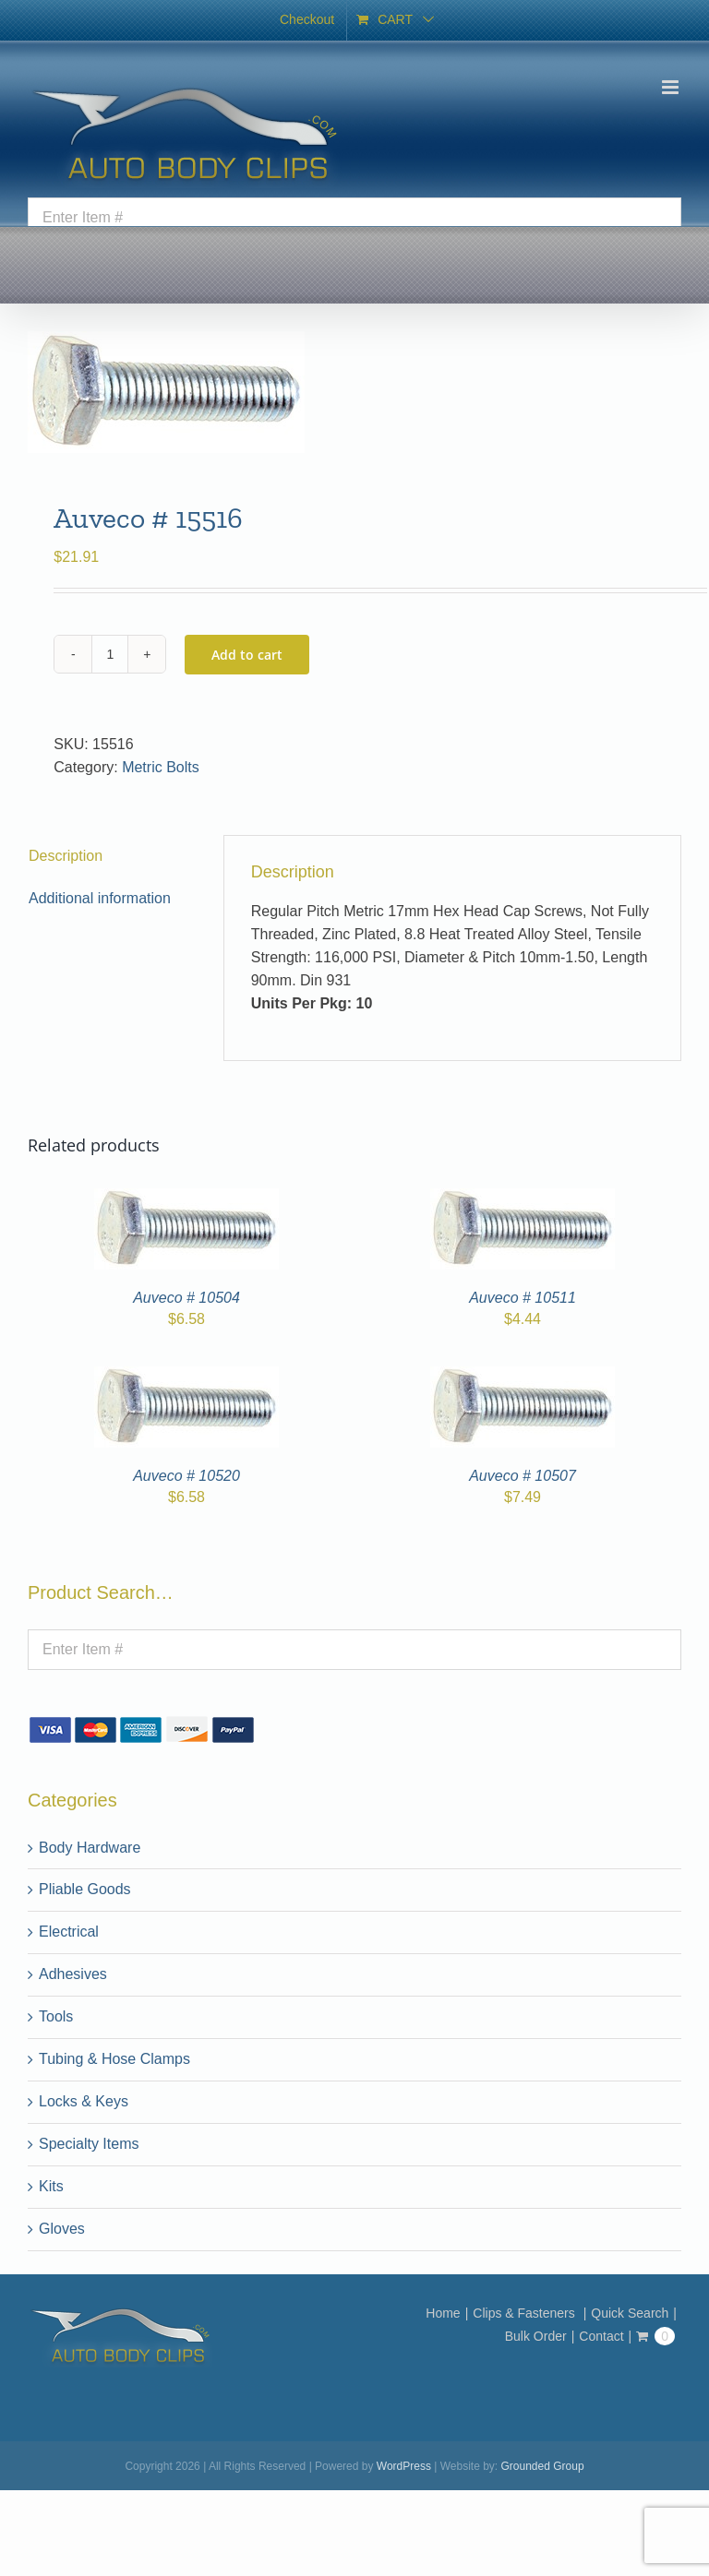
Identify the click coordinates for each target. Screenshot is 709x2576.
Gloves (62, 2228)
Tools (56, 2016)
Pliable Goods (85, 1889)
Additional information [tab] (100, 898)
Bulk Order (536, 2336)
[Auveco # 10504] (186, 1199)
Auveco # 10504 (186, 1298)
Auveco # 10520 (186, 1476)
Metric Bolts (160, 767)
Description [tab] (65, 856)
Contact (601, 2336)
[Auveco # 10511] (522, 1199)
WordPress (404, 2466)
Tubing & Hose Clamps (114, 2059)
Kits (51, 2186)
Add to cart (246, 654)
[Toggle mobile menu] (671, 87)
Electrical (69, 1931)
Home (443, 2313)
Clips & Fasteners (525, 2313)
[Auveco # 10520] (186, 1377)
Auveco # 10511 (522, 1298)
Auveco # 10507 (522, 1476)
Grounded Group (542, 2466)
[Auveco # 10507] (522, 1377)
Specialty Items (88, 2144)
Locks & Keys (83, 2101)
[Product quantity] (109, 654)
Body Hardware (89, 1847)
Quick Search (629, 2313)
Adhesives (73, 1974)
